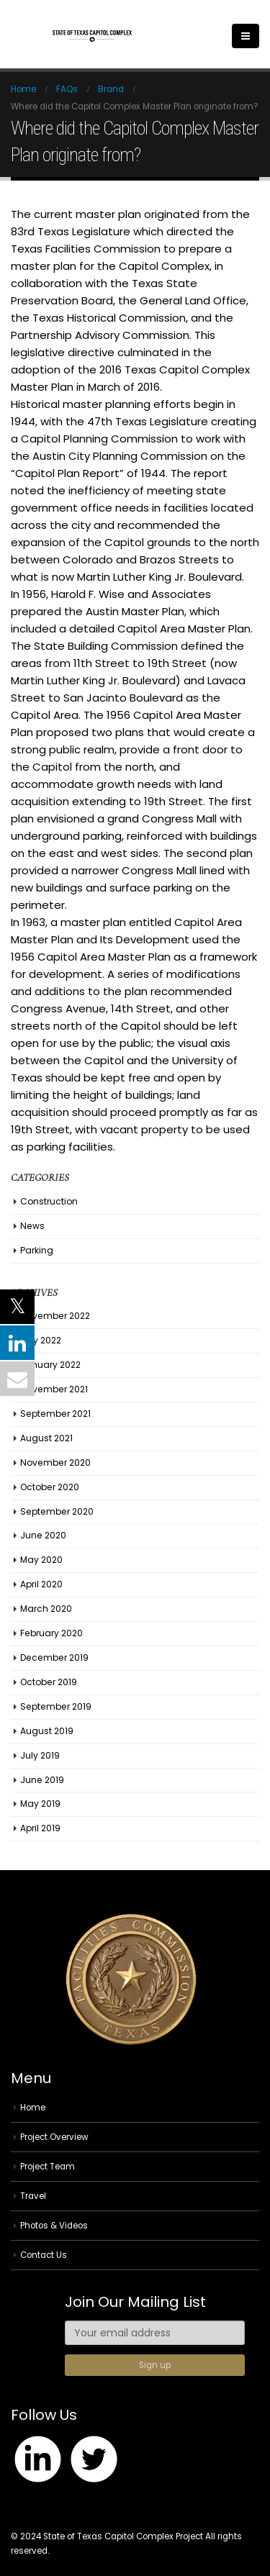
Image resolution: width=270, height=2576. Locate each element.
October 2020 (49, 1487)
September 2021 (55, 1413)
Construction (49, 1201)
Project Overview (54, 2137)
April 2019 (40, 1828)
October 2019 (48, 1682)
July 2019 (40, 1755)
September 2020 (57, 1511)
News (32, 1226)
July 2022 (40, 1340)
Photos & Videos (54, 2225)
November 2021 (54, 1389)
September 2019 (55, 1706)
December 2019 (54, 1657)
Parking (36, 1250)
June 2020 (43, 1535)
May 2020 (41, 1560)
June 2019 (42, 1780)
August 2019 (46, 1731)
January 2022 (50, 1365)
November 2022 (55, 1316)
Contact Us (43, 2255)
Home (32, 2107)
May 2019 (40, 1803)
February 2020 (51, 1633)
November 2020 (55, 1462)
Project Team (47, 2166)
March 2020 (46, 1608)
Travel (33, 2196)
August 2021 (46, 1438)
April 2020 (41, 1584)
